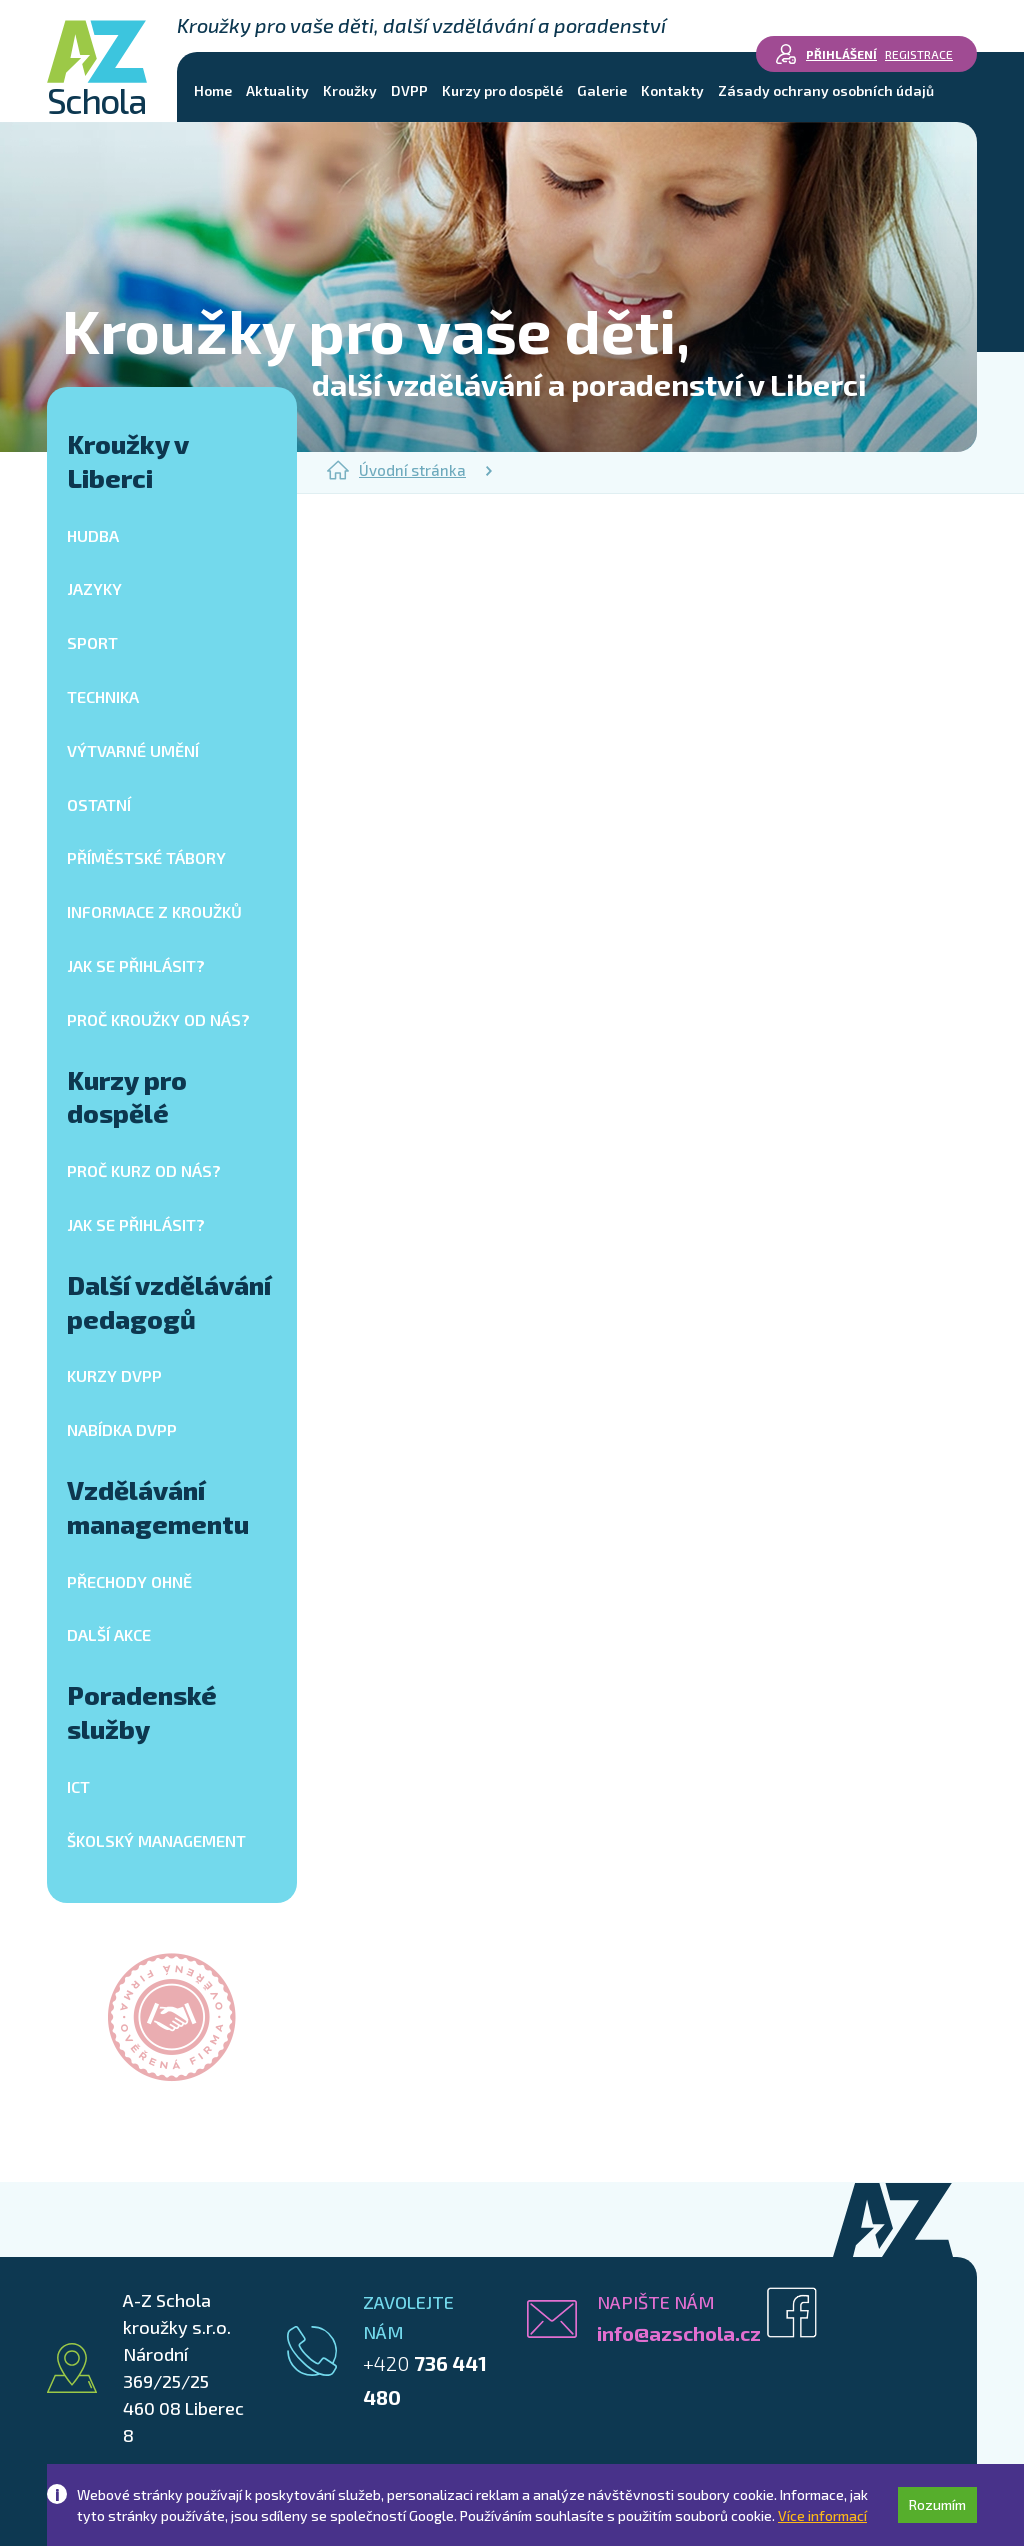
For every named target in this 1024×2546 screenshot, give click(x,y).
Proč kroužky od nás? (158, 1019)
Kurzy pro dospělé (502, 90)
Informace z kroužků (154, 911)
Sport (92, 642)
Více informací (822, 2515)
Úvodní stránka (396, 470)
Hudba (93, 535)
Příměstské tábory (146, 857)
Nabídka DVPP (122, 1429)
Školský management (156, 1840)
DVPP (409, 90)
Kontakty (672, 90)
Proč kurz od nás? (144, 1170)
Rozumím (937, 2504)
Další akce (109, 1634)
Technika (103, 696)
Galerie (602, 90)
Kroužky (350, 90)
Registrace (919, 54)
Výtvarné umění (133, 750)
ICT (78, 1786)
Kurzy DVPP (114, 1375)
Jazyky (94, 588)
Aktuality (277, 90)
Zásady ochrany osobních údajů (826, 90)
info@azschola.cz (679, 2333)
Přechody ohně (129, 1581)
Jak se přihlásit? (136, 965)
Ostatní (99, 804)
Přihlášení (841, 54)
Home (213, 90)
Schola (97, 69)
